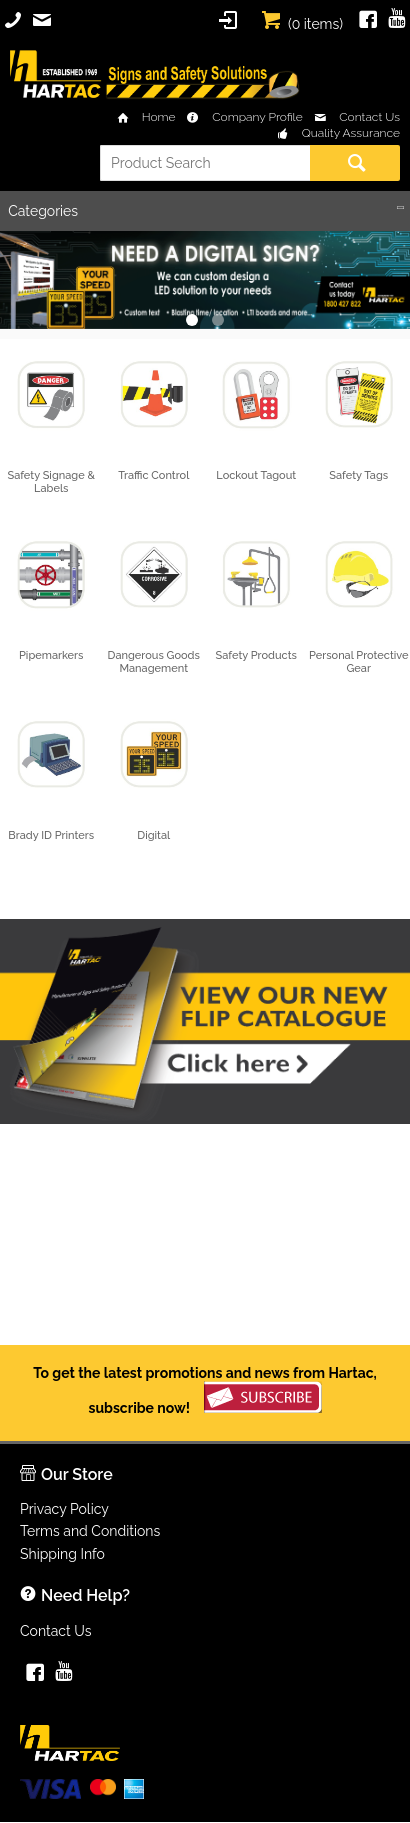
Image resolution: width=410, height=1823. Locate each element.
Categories (43, 211)
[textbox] (205, 163)
